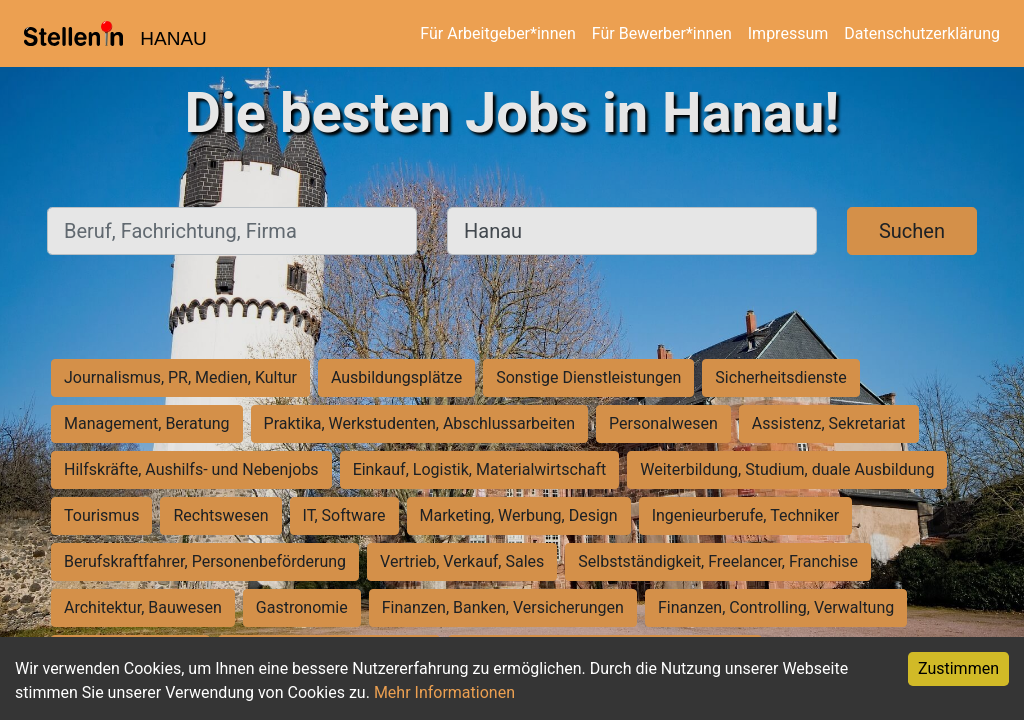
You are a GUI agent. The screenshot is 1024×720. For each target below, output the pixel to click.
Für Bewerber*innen (662, 33)
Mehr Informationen (444, 692)
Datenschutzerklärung (922, 33)
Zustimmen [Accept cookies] (958, 668)
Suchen (912, 231)
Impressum (788, 33)
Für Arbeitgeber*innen (497, 33)
